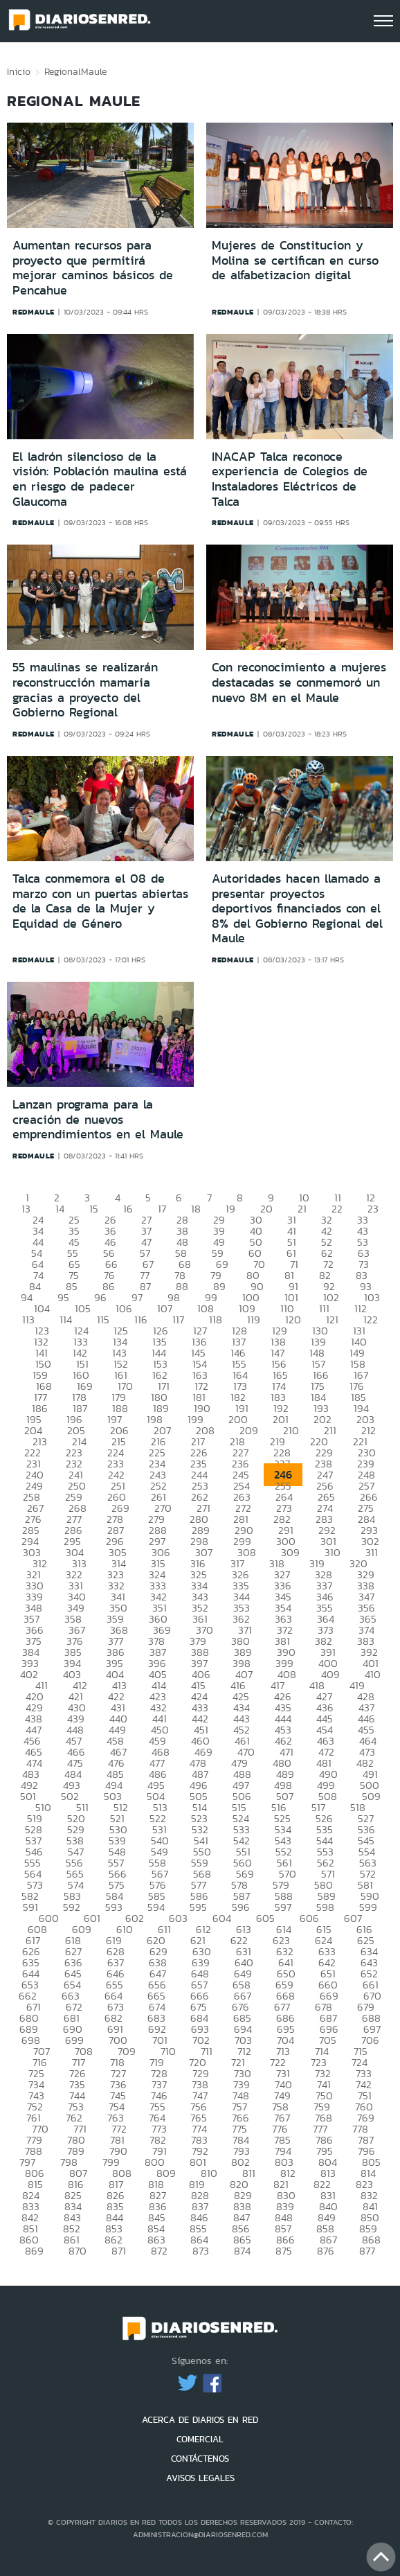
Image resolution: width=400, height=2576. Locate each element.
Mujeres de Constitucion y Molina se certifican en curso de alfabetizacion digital (295, 260)
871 (118, 2250)
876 (325, 2250)
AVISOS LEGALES (200, 2478)
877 (367, 2250)
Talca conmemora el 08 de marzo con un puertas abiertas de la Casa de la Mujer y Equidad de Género (100, 901)
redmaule (33, 311)
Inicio (18, 71)
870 (78, 2250)
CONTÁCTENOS (200, 2458)
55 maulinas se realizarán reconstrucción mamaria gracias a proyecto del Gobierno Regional (85, 689)
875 (283, 2250)
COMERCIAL (200, 2439)
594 (156, 1907)
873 (200, 2250)
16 (128, 1208)
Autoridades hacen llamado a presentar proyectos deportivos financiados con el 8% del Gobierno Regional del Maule (297, 908)
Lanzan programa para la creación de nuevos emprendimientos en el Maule (97, 1119)
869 (34, 2250)
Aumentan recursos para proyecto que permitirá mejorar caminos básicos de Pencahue (92, 267)
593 (113, 1907)
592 (71, 1907)
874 (242, 2250)
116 (140, 1319)
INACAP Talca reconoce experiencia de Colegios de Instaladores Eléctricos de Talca (289, 479)
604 (221, 1918)
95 (63, 1297)
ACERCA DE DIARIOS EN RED (200, 2419)
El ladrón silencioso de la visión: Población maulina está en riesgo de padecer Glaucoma (99, 479)
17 (162, 1208)
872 (159, 2250)
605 (265, 1918)
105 (83, 1308)
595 (198, 1907)
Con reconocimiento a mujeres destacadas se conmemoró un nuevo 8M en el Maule (299, 682)
